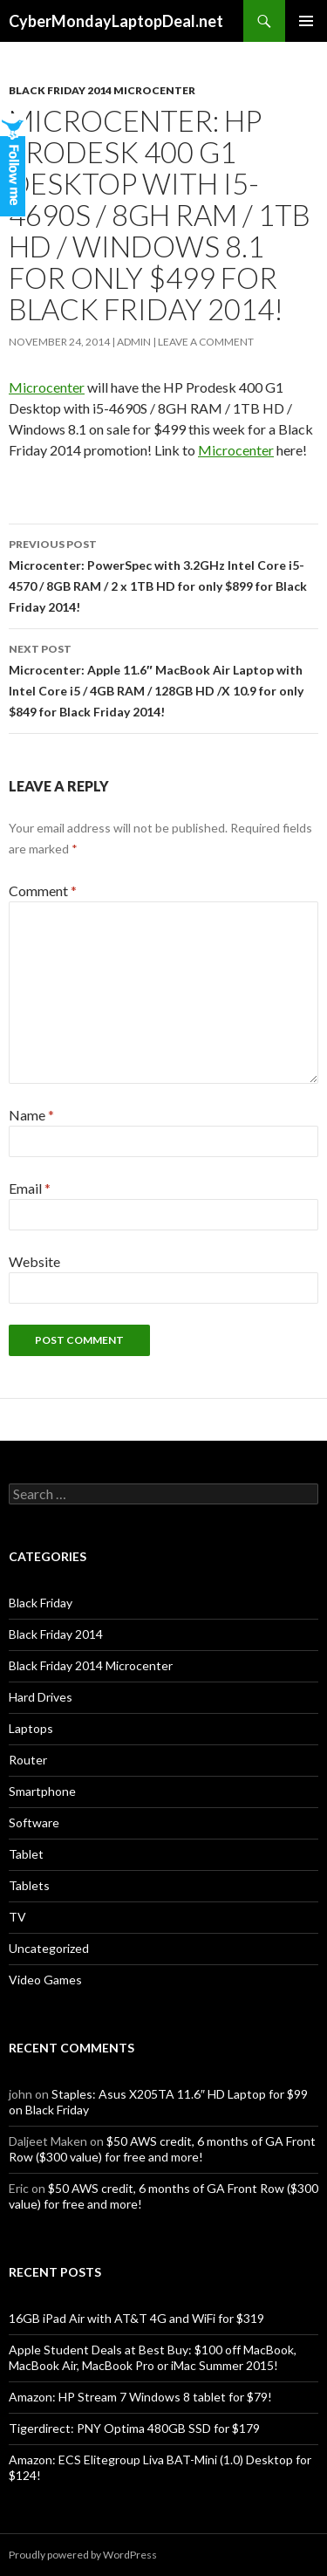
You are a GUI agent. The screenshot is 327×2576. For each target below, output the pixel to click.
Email (30, 1188)
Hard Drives (40, 1696)
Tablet (26, 1853)
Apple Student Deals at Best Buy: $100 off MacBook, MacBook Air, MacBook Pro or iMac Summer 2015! (152, 2357)
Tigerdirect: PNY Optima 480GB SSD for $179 (134, 2428)
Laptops (31, 1728)
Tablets (29, 1885)
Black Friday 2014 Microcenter (102, 90)
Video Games (45, 1979)
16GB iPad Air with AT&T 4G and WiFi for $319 (136, 2318)
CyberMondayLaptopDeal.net (116, 21)
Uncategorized (49, 1948)
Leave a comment (206, 341)
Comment (43, 890)
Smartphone (42, 1791)
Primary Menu (306, 21)
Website (34, 1261)
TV (17, 1916)
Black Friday (40, 1602)
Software (34, 1822)
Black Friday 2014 (56, 1634)
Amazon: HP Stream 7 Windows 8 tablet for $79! (140, 2396)
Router (28, 1759)
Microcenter (47, 387)
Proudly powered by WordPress (83, 2554)
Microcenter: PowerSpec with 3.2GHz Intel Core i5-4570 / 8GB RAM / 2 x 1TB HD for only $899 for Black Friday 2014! (163, 574)
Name (31, 1114)
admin (134, 341)
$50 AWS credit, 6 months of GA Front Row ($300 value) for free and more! (162, 2149)
